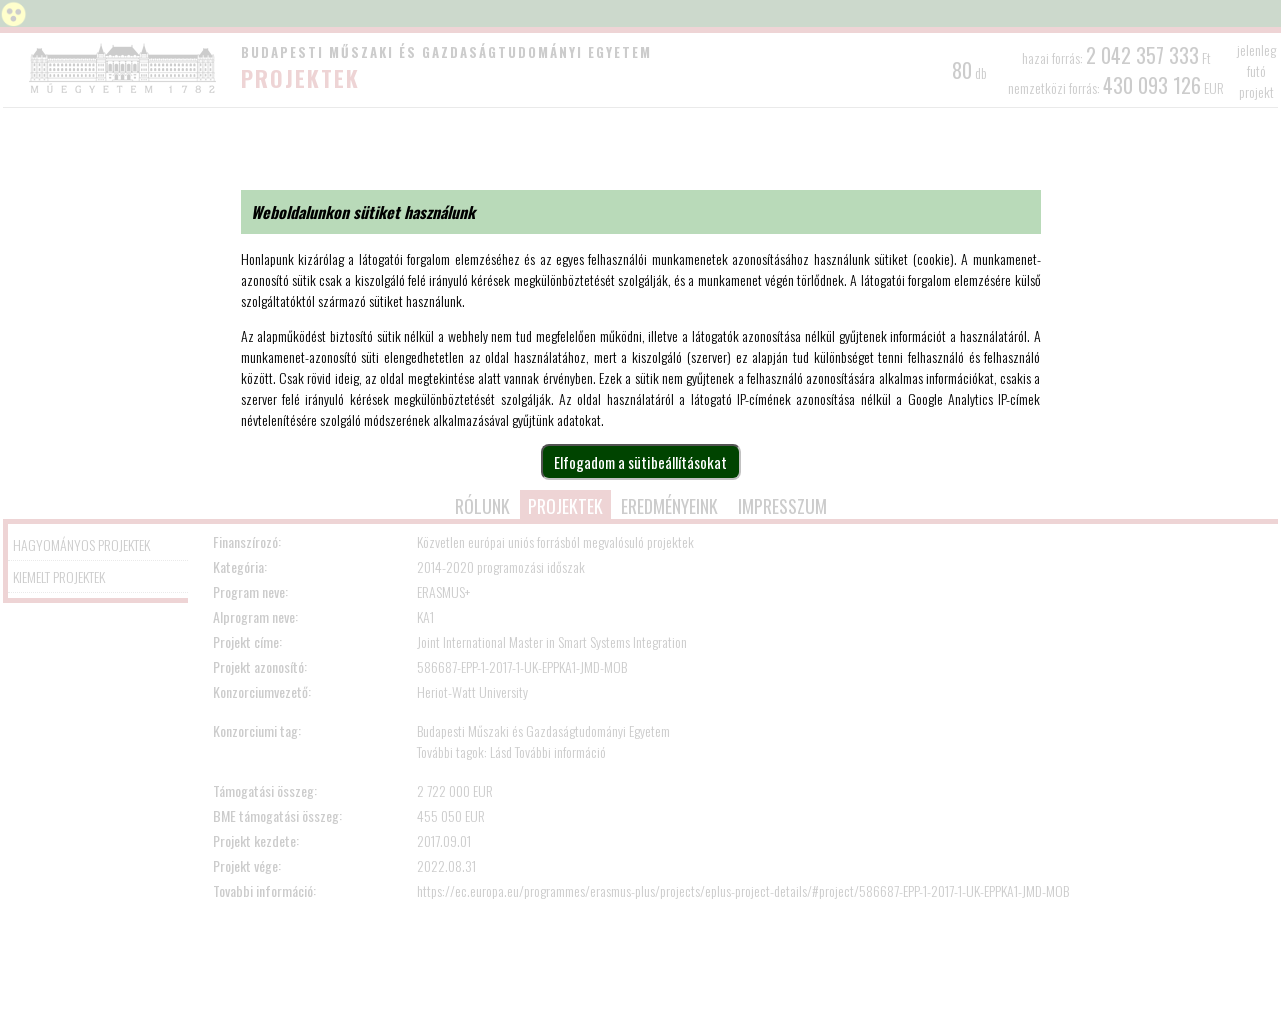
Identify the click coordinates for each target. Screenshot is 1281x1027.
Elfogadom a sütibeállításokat (640, 462)
